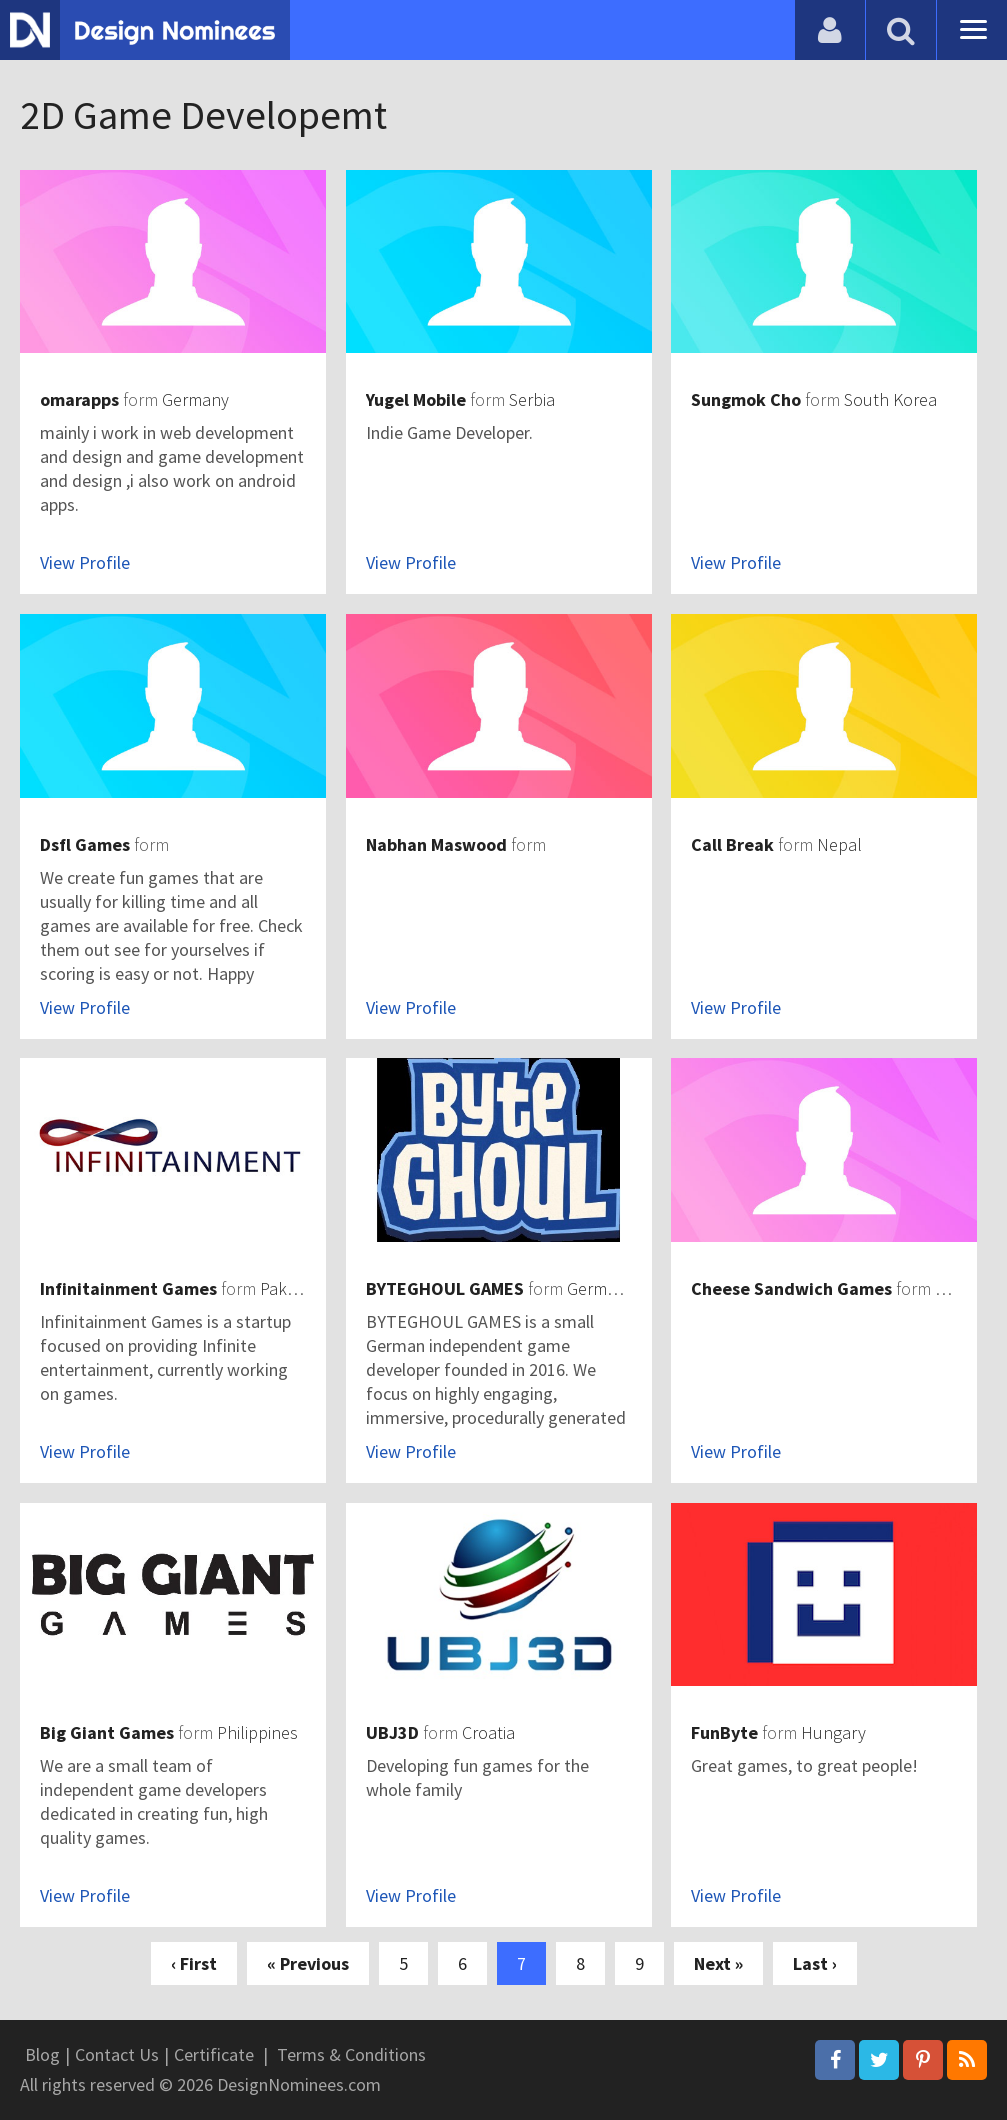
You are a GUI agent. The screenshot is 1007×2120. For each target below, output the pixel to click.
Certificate (214, 2054)
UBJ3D (392, 1732)
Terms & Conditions (351, 2054)
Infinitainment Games (128, 1288)
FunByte (724, 1732)
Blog (42, 2054)
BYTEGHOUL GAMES (445, 1288)
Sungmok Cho (746, 399)
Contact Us (117, 2054)
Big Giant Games (107, 1732)
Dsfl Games (85, 844)
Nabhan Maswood (436, 844)
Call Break (732, 844)
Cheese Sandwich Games (791, 1288)
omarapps (79, 399)
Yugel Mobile (416, 399)
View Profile (85, 562)
